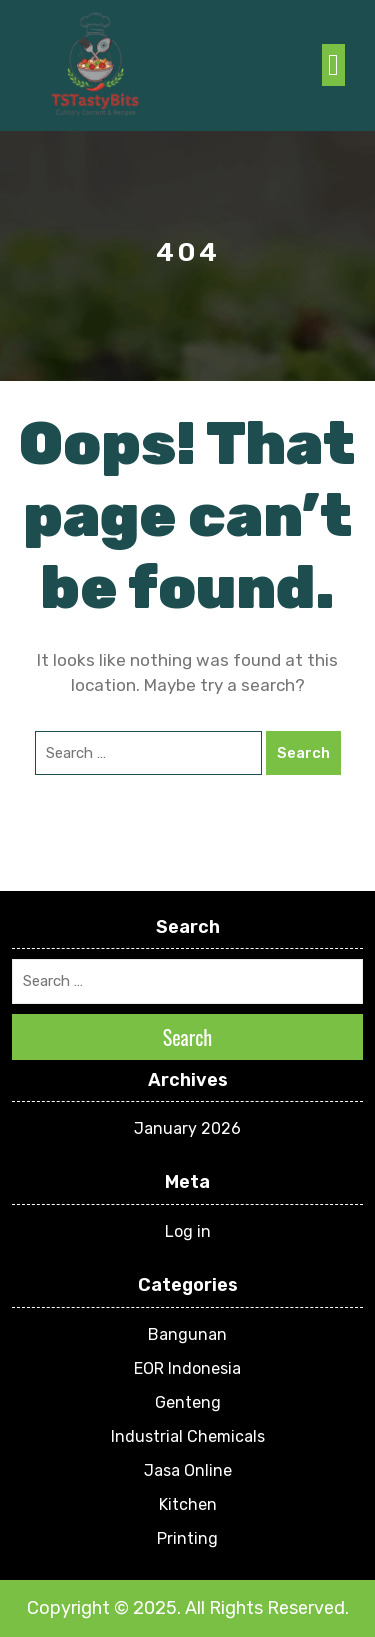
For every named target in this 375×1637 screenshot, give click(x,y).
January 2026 (187, 1128)
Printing (187, 1538)
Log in (188, 1231)
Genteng (188, 1402)
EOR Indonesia (187, 1368)
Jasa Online (188, 1470)
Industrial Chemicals (188, 1436)
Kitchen (188, 1504)
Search (303, 753)
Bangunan (187, 1334)
